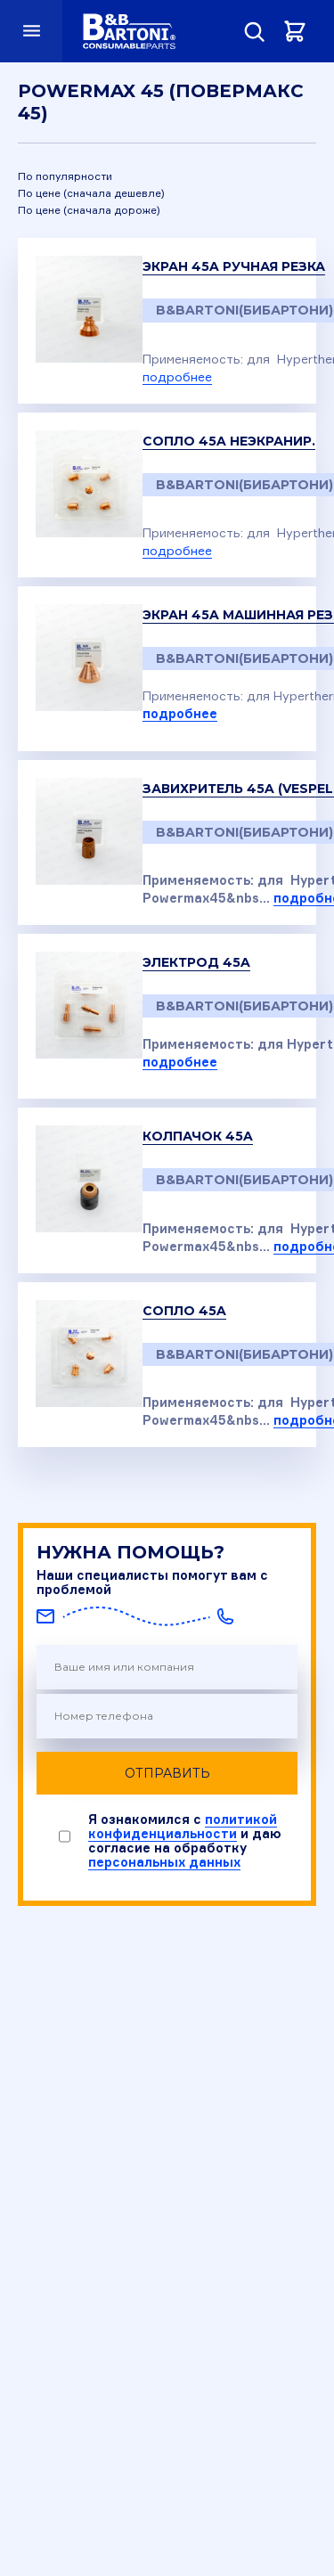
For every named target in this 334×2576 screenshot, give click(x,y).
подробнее (177, 376)
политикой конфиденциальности (182, 1826)
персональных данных (164, 1861)
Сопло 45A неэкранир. (229, 441)
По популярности (65, 176)
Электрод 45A (196, 962)
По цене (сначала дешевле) (91, 193)
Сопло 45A (184, 1311)
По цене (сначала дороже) (89, 210)
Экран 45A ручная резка (234, 266)
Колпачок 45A (198, 1136)
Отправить (167, 1773)
